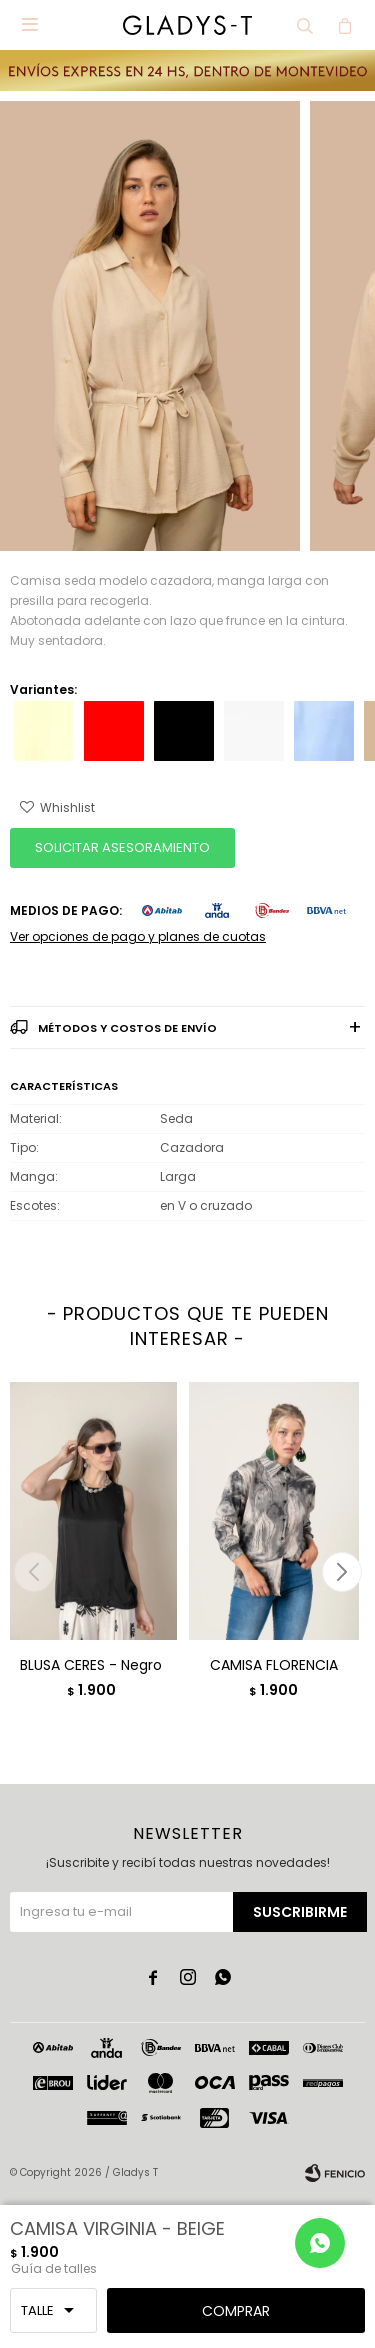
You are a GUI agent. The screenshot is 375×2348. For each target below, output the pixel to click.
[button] (341, 1572)
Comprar (236, 2311)
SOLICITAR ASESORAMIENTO (122, 847)
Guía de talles (54, 2268)
